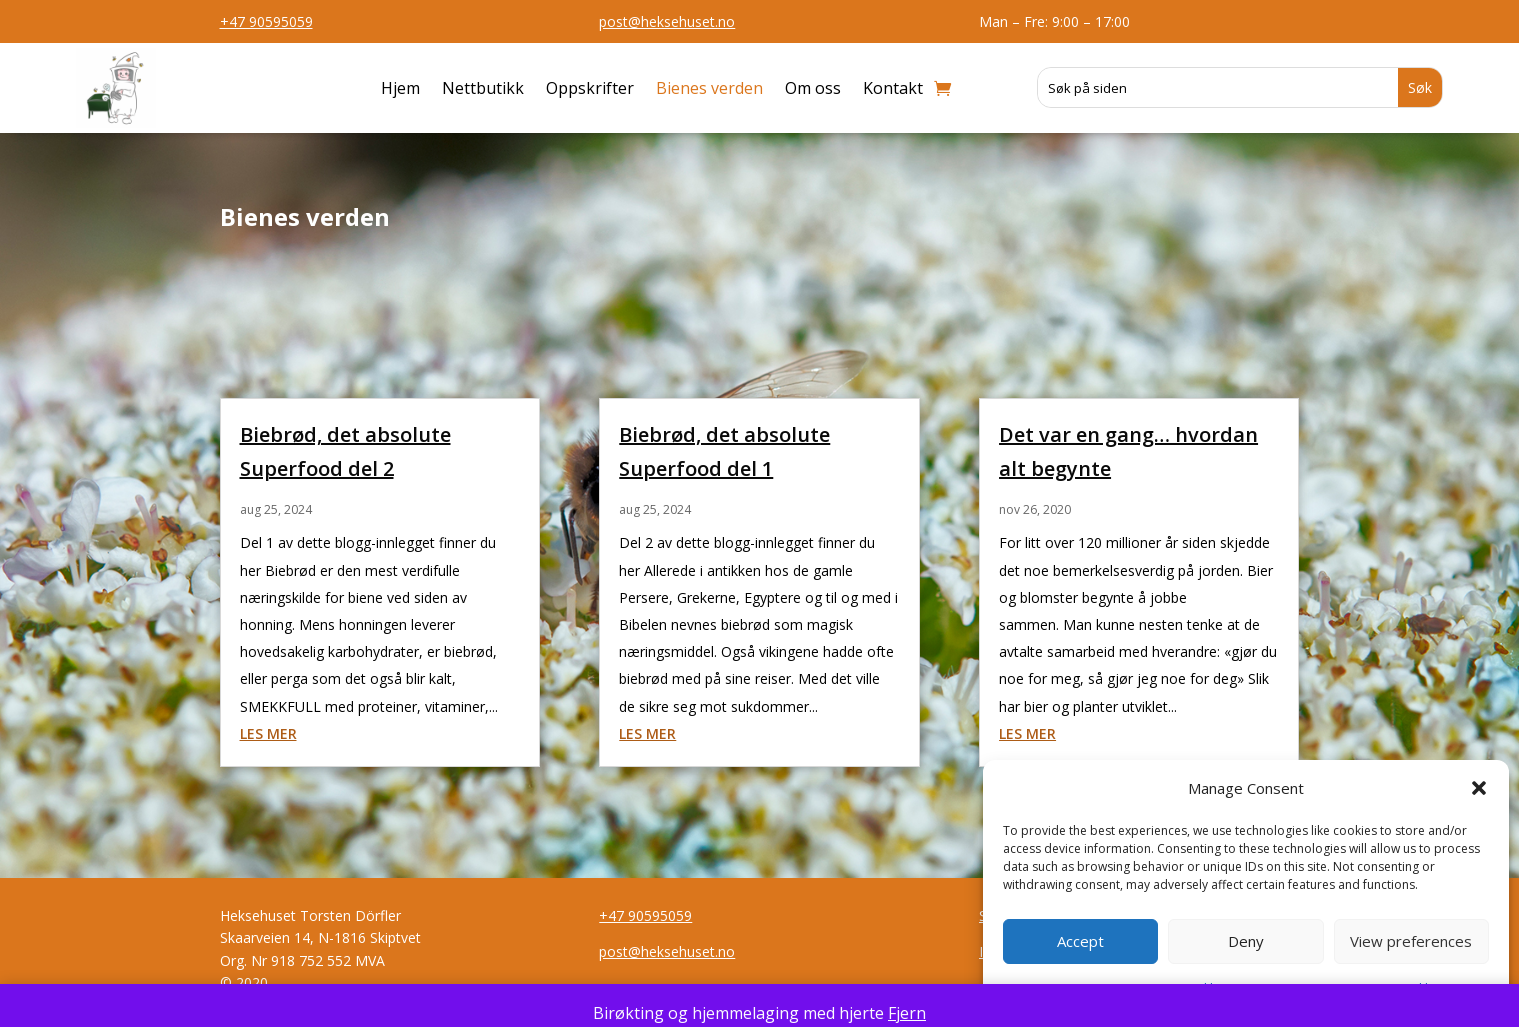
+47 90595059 (266, 21)
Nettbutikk (483, 88)
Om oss (813, 88)
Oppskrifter (590, 88)
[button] (1479, 788)
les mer (268, 733)
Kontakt (893, 88)
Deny (1246, 941)
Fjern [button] (907, 1013)
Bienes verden (709, 88)
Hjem (400, 88)
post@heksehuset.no (667, 21)
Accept (1080, 941)
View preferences (1411, 941)
